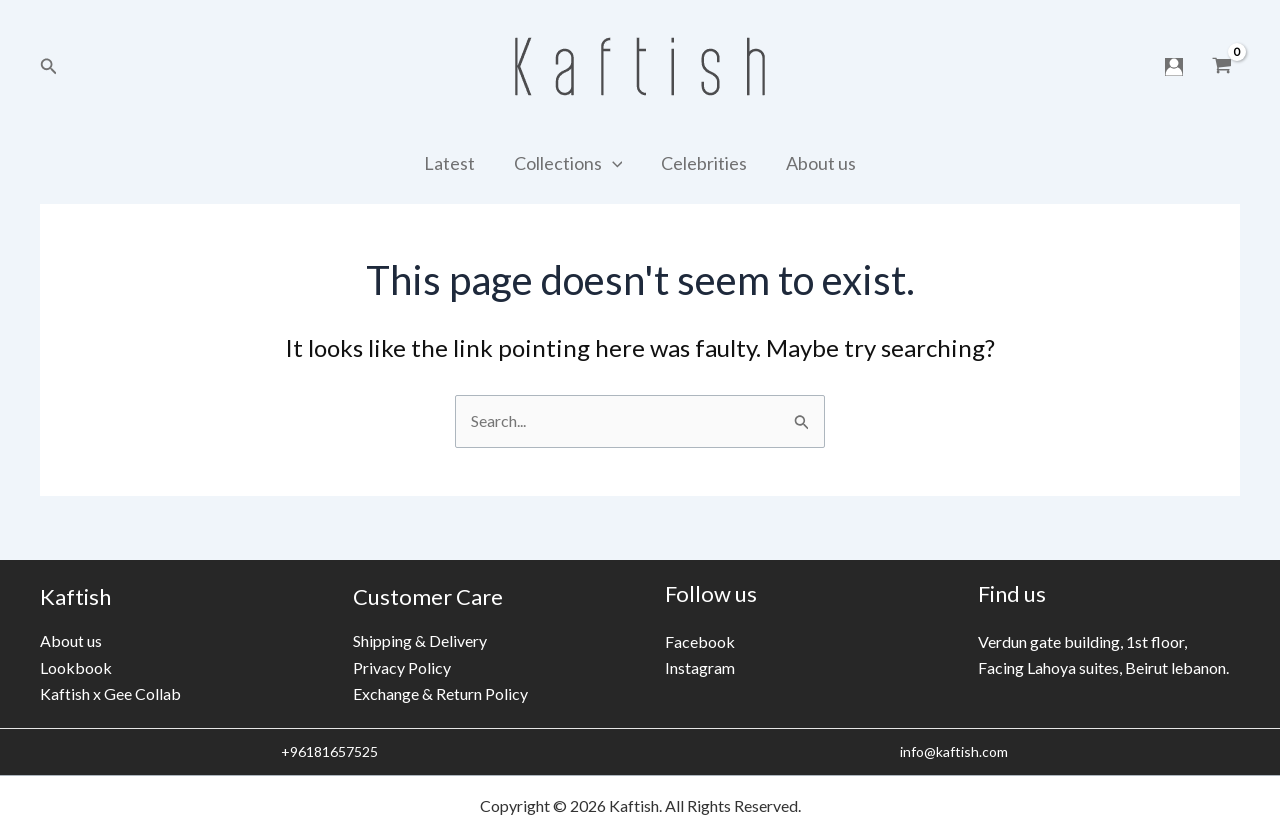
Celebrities (703, 163)
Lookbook (76, 667)
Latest (453, 163)
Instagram (700, 667)
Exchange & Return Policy (440, 693)
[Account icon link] (1174, 67)
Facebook (700, 641)
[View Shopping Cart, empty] (1221, 67)
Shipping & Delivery (420, 640)
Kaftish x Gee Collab (110, 693)
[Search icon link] (49, 66)
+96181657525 (328, 751)
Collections (569, 163)
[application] (613, 163)
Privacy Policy (402, 667)
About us (817, 163)
